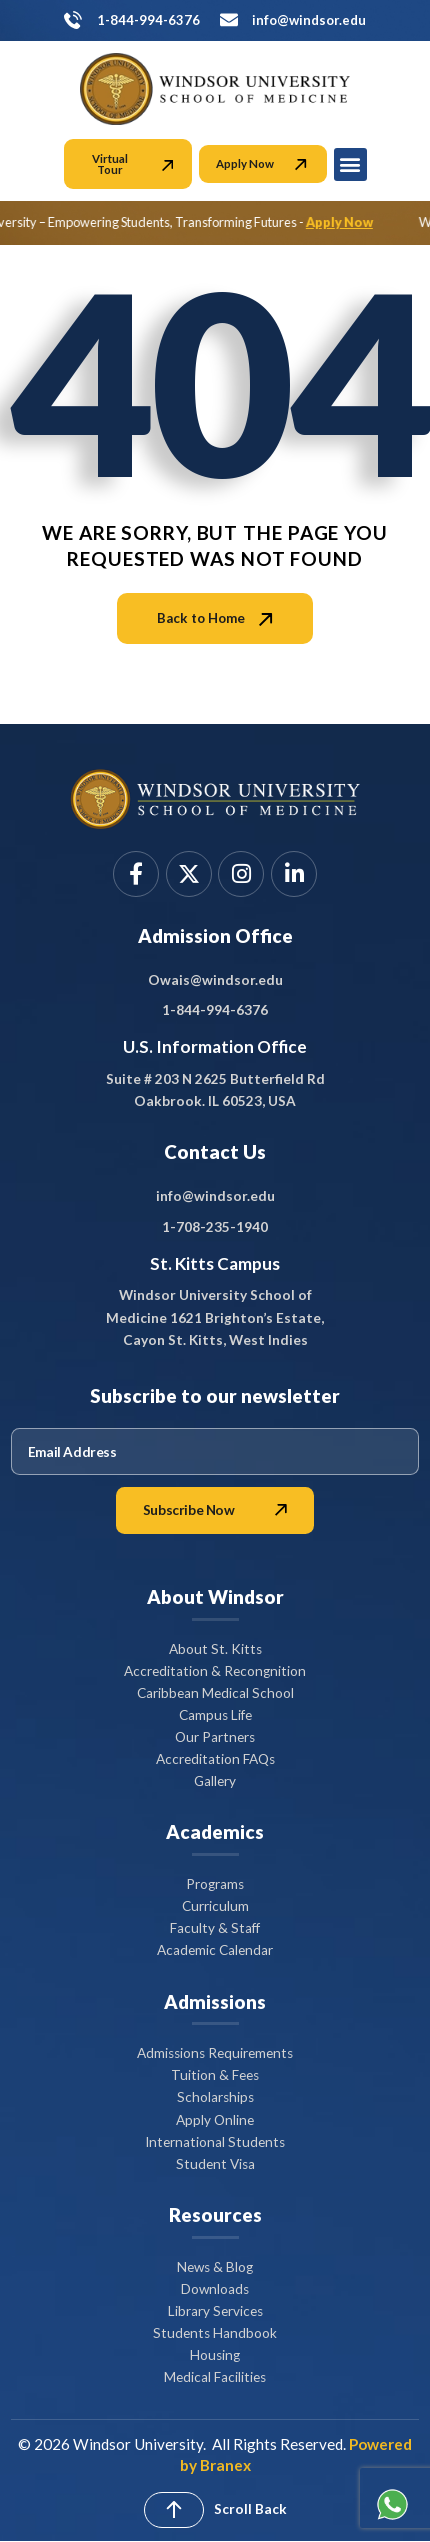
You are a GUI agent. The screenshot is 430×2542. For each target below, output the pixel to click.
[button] (350, 164)
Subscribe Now (215, 1510)
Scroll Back (250, 2509)
